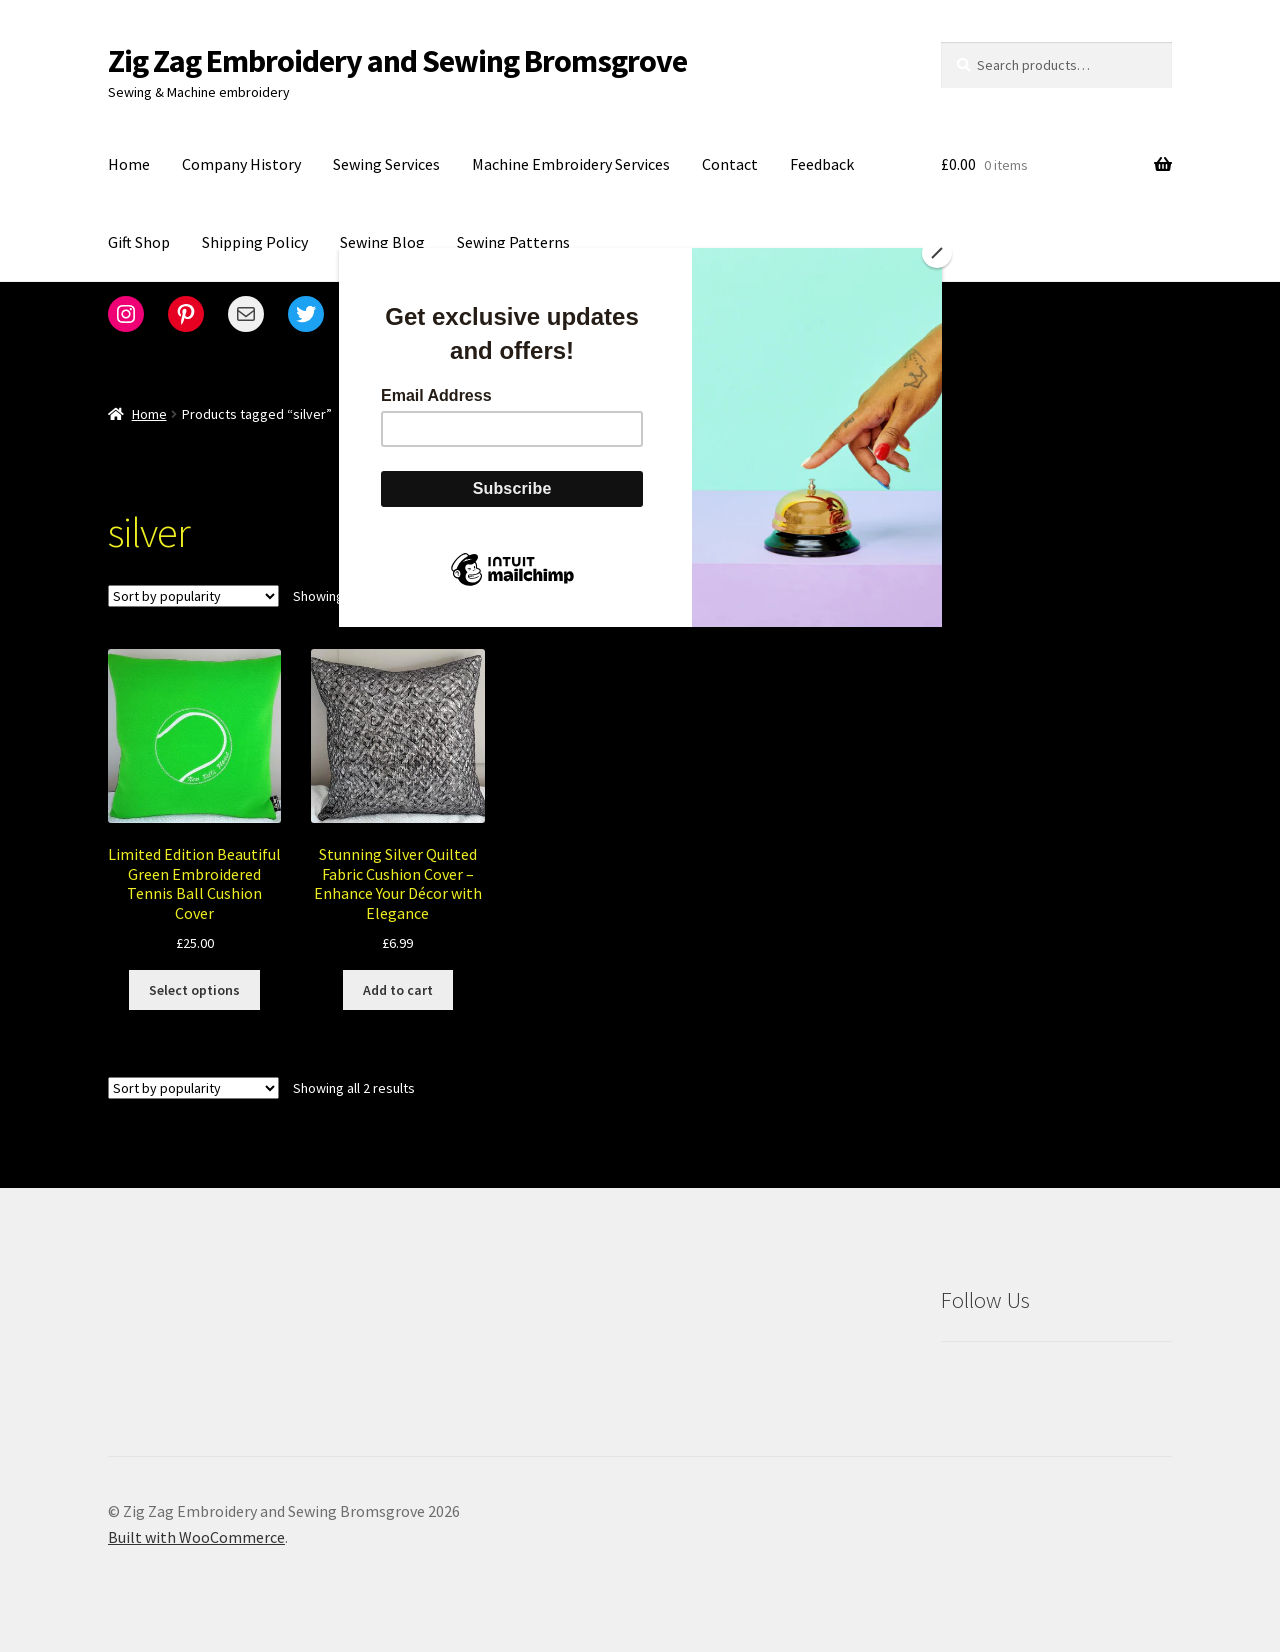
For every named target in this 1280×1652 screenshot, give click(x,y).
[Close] (937, 253)
